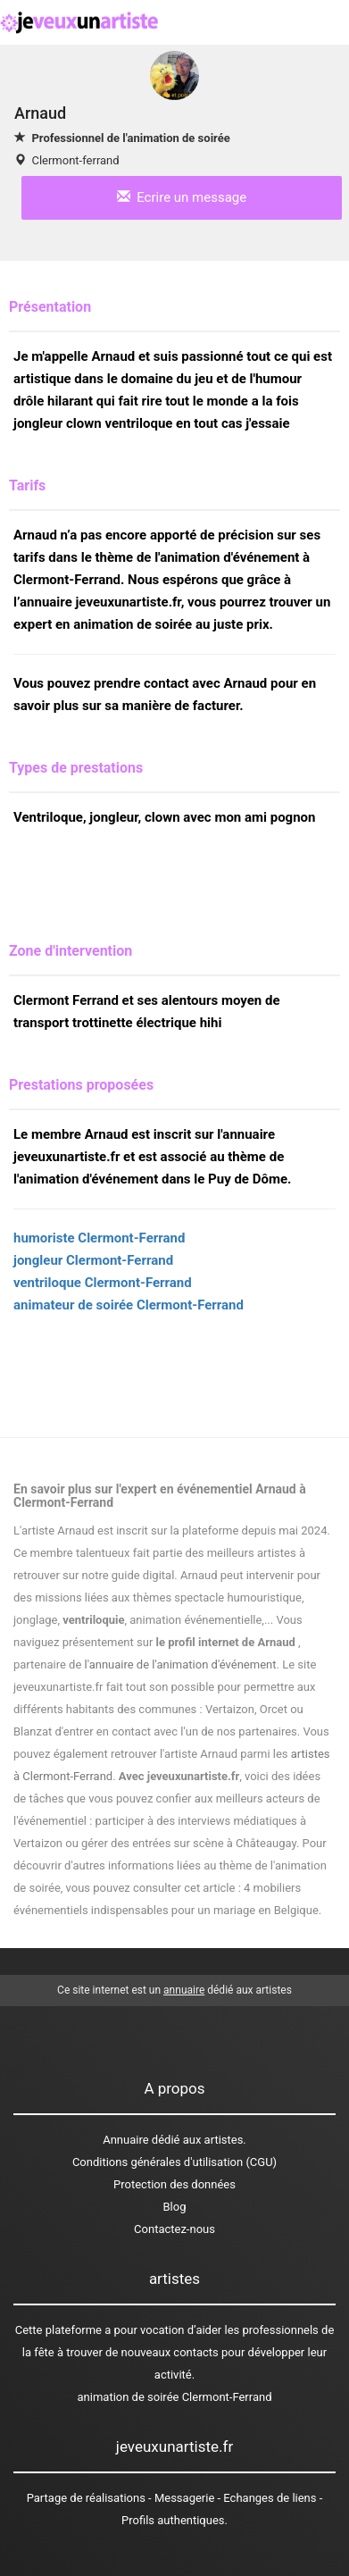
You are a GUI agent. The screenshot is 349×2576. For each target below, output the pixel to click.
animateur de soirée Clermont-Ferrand (128, 1305)
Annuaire (125, 2139)
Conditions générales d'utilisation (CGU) (174, 2162)
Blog (175, 2206)
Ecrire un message (181, 197)
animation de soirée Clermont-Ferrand (175, 2397)
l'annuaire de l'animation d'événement (181, 1664)
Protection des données (174, 2184)
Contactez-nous (174, 2229)
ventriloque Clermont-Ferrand (102, 1283)
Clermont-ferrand (75, 160)
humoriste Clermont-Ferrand (99, 1238)
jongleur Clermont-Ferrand (93, 1260)
